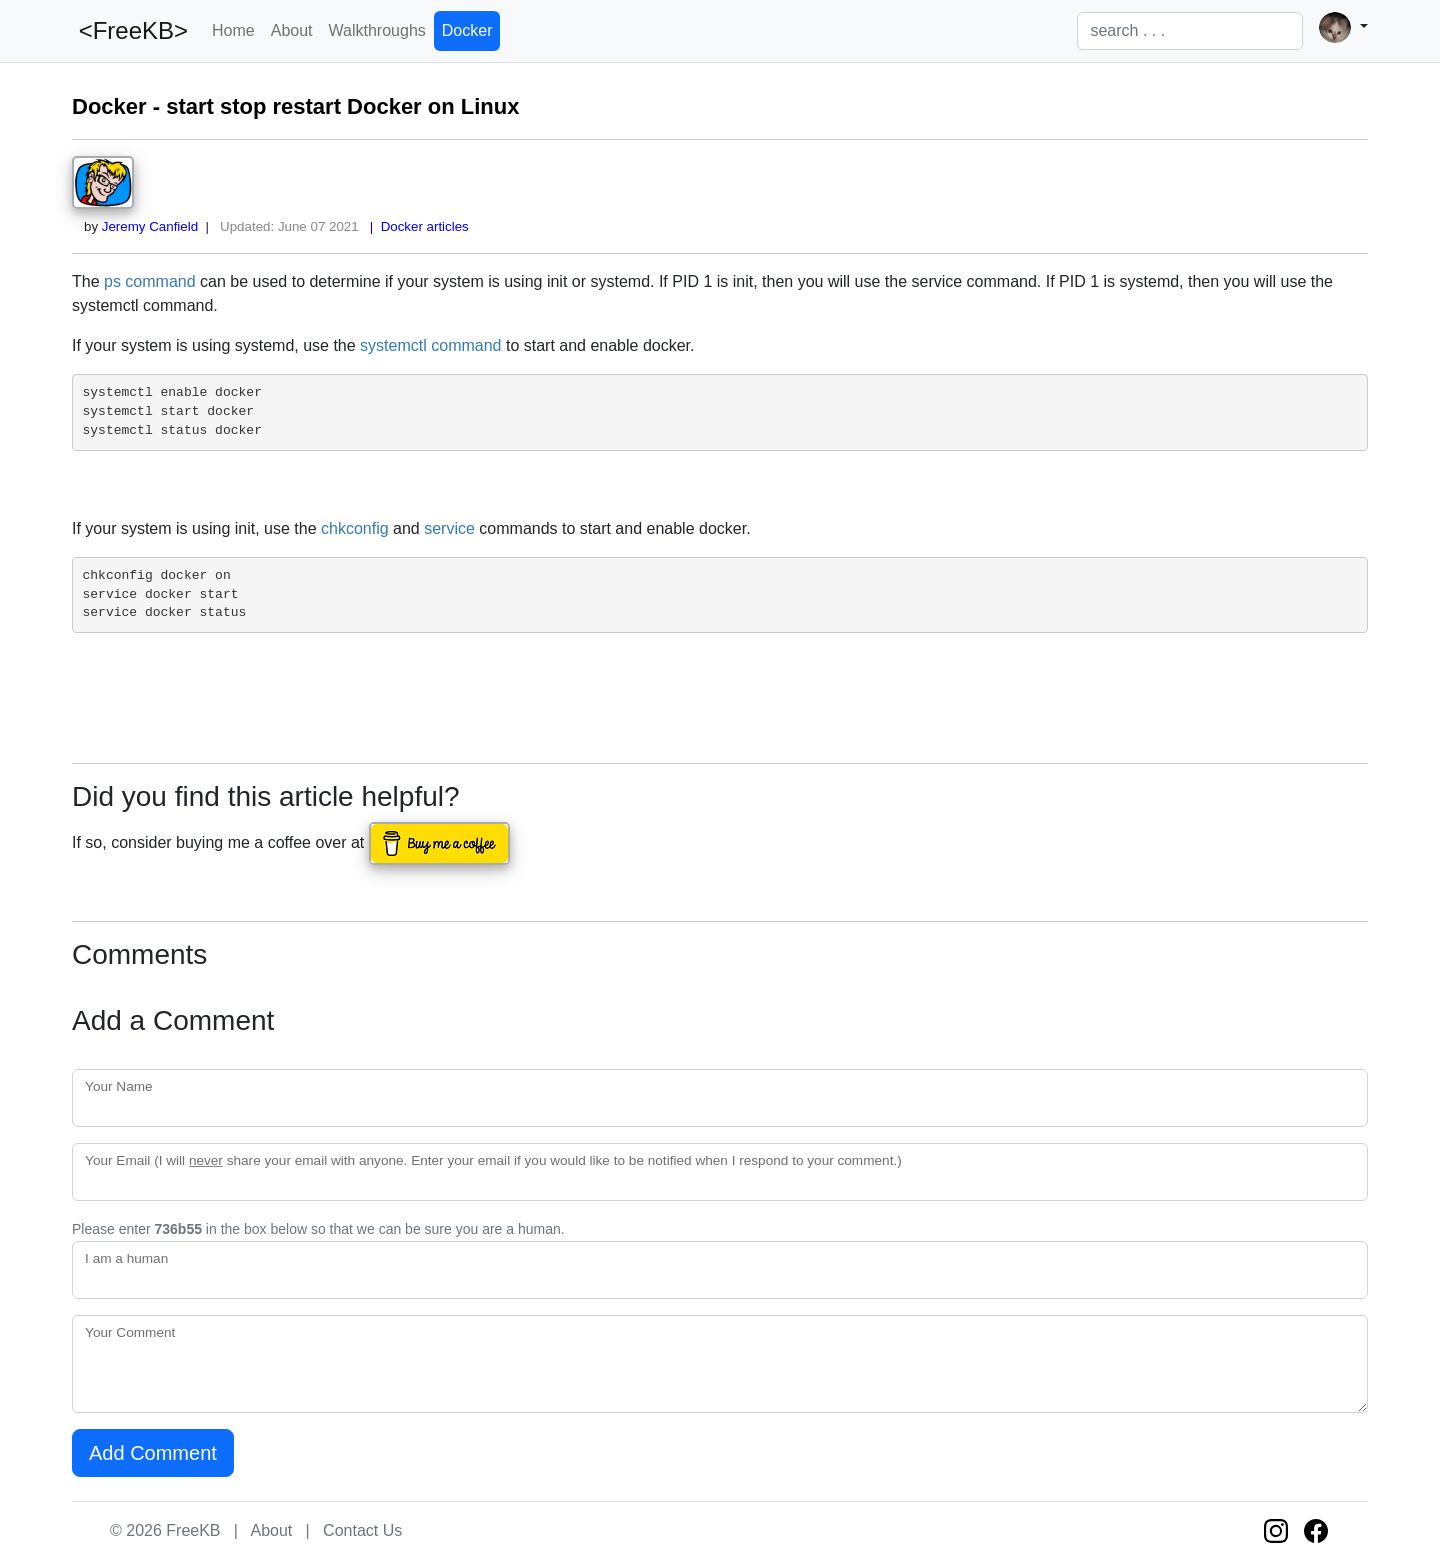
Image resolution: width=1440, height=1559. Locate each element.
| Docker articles (415, 226)
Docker (467, 30)
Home (233, 30)
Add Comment (153, 1453)
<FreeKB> (130, 30)
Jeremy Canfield (150, 226)
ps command (150, 281)
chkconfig (355, 528)
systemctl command (430, 345)
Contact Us (362, 1530)
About (292, 30)
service (449, 528)
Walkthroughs (377, 30)
